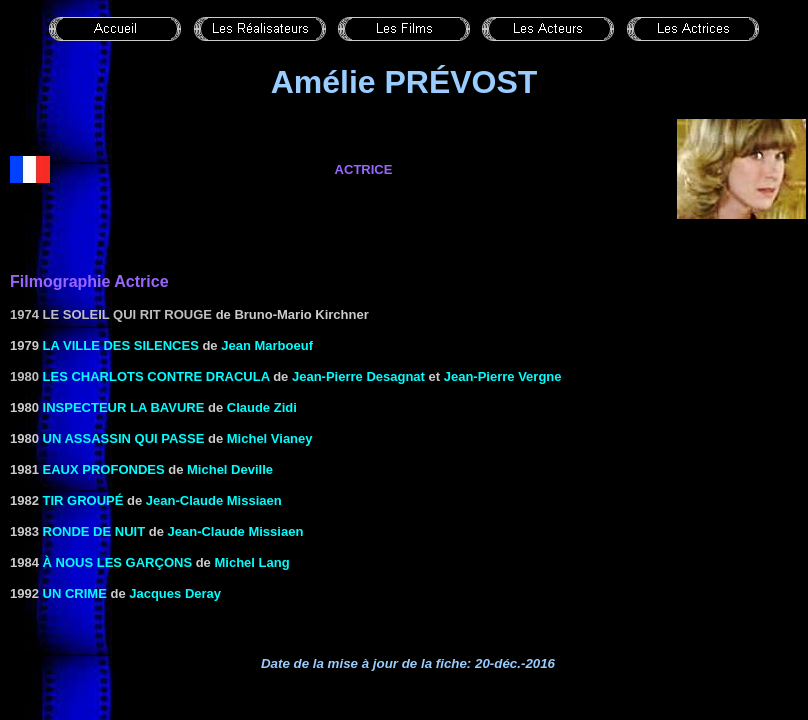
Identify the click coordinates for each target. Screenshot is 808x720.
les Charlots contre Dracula (156, 376)
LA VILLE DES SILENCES (121, 345)
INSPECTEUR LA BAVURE (124, 407)
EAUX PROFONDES (104, 469)
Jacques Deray (175, 593)
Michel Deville (230, 469)
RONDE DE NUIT (94, 531)
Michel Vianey (270, 438)
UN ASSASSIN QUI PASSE (124, 438)
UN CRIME (75, 593)
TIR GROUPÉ (83, 500)
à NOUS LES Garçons (118, 562)
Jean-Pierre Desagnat (358, 376)
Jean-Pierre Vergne (503, 376)
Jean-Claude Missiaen (214, 500)
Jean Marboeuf (267, 345)
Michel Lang (251, 562)
